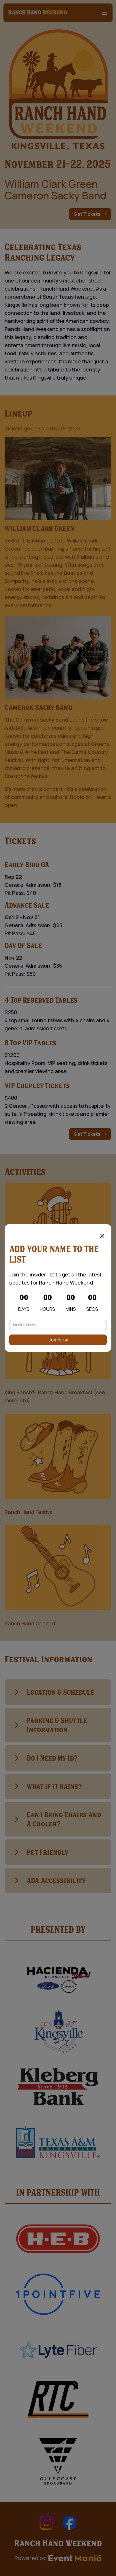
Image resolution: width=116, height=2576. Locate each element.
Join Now (58, 1340)
